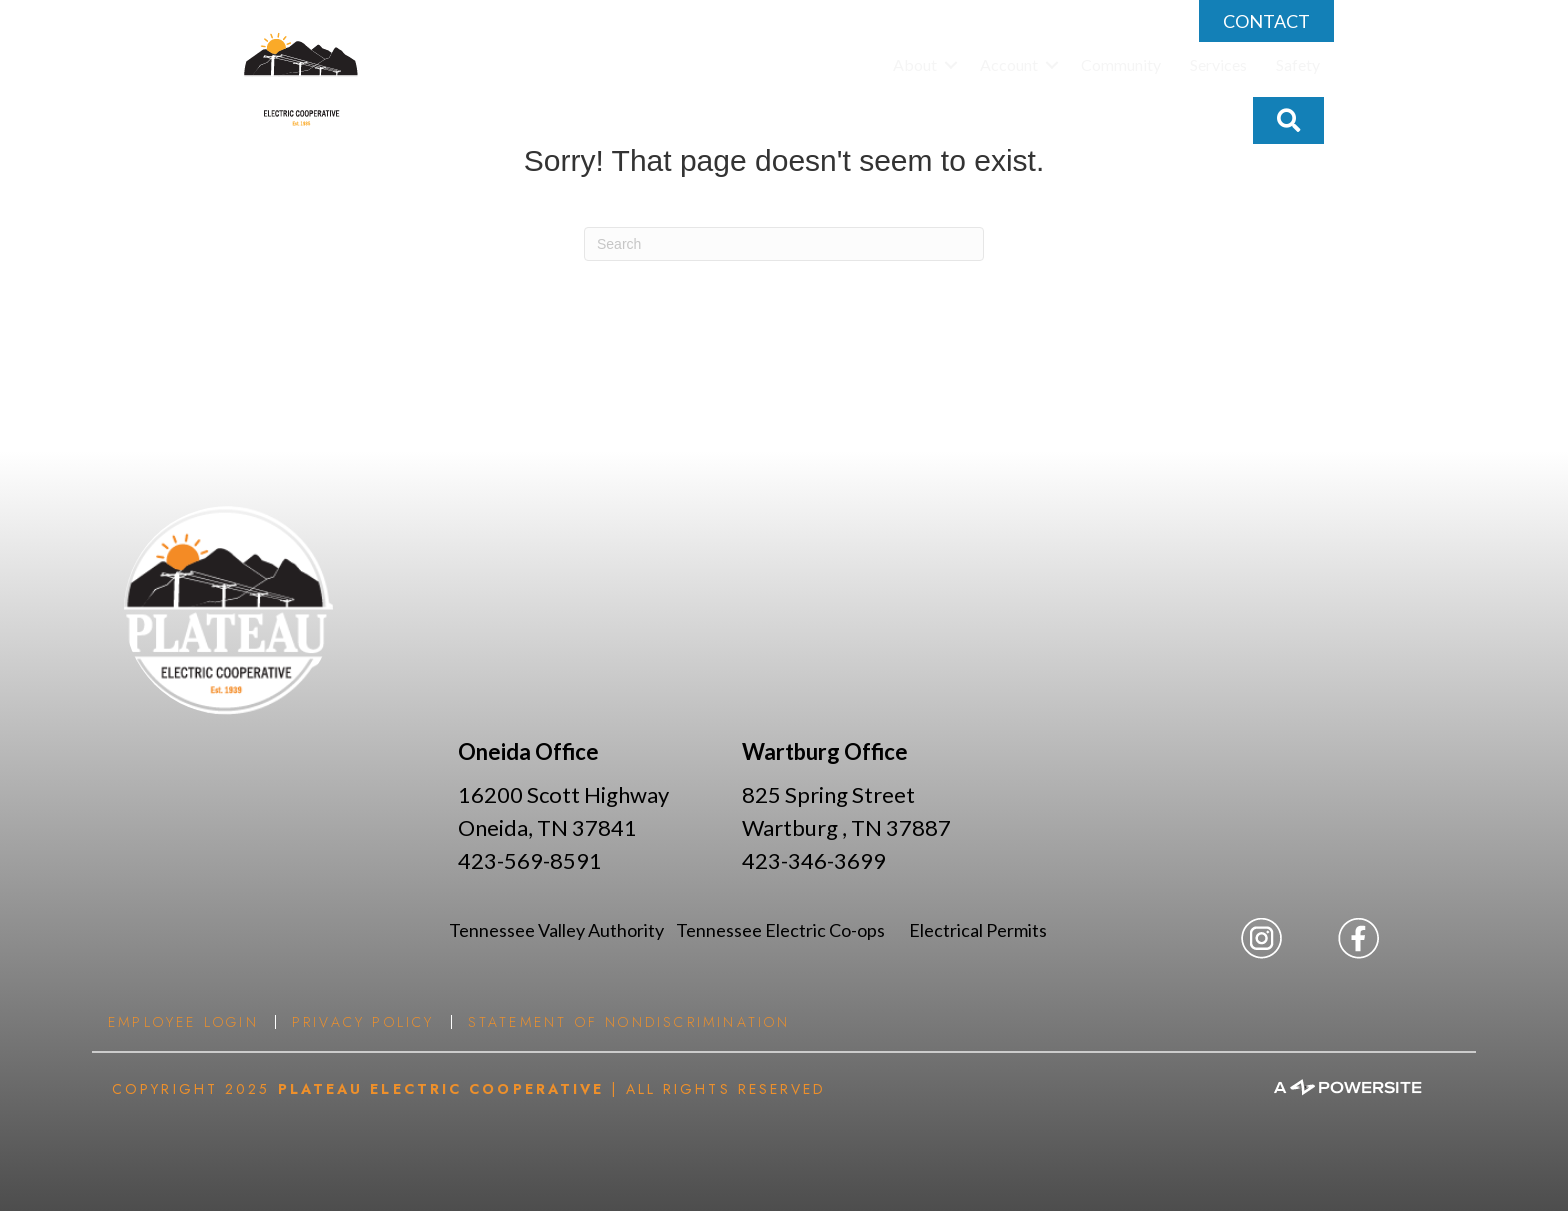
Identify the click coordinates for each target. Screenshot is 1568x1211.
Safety (1298, 64)
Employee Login (183, 1022)
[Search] (784, 244)
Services (1218, 64)
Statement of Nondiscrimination (629, 1022)
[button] (951, 65)
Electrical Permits (978, 930)
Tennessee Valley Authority (562, 930)
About (915, 64)
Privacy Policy (363, 1022)
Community (1121, 64)
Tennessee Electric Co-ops (792, 930)
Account (1009, 64)
